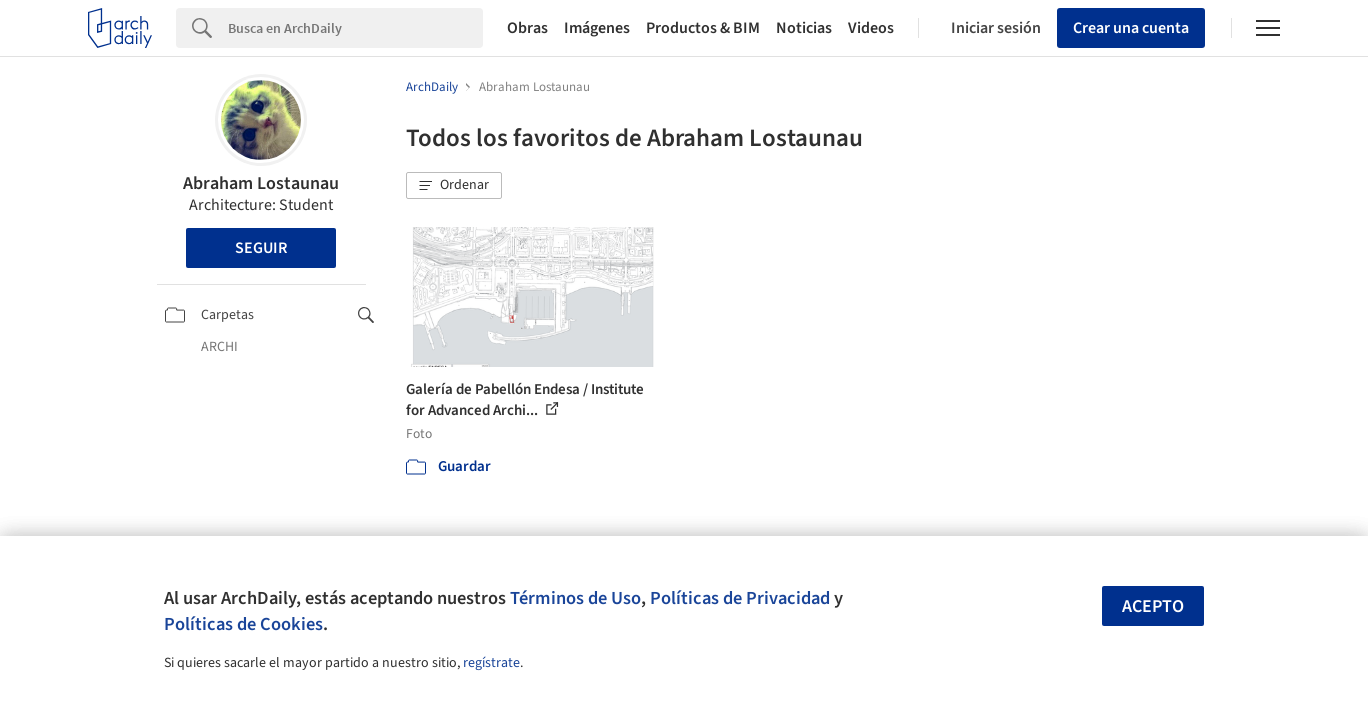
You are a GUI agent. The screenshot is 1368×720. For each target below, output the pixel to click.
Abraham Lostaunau (261, 183)
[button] (454, 186)
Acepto (1153, 606)
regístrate (491, 663)
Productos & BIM (703, 28)
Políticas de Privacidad (740, 598)
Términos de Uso (575, 598)
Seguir (261, 248)
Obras (527, 28)
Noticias (804, 28)
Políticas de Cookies (243, 624)
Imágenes (597, 28)
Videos (871, 28)
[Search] (355, 28)
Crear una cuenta (1131, 28)
